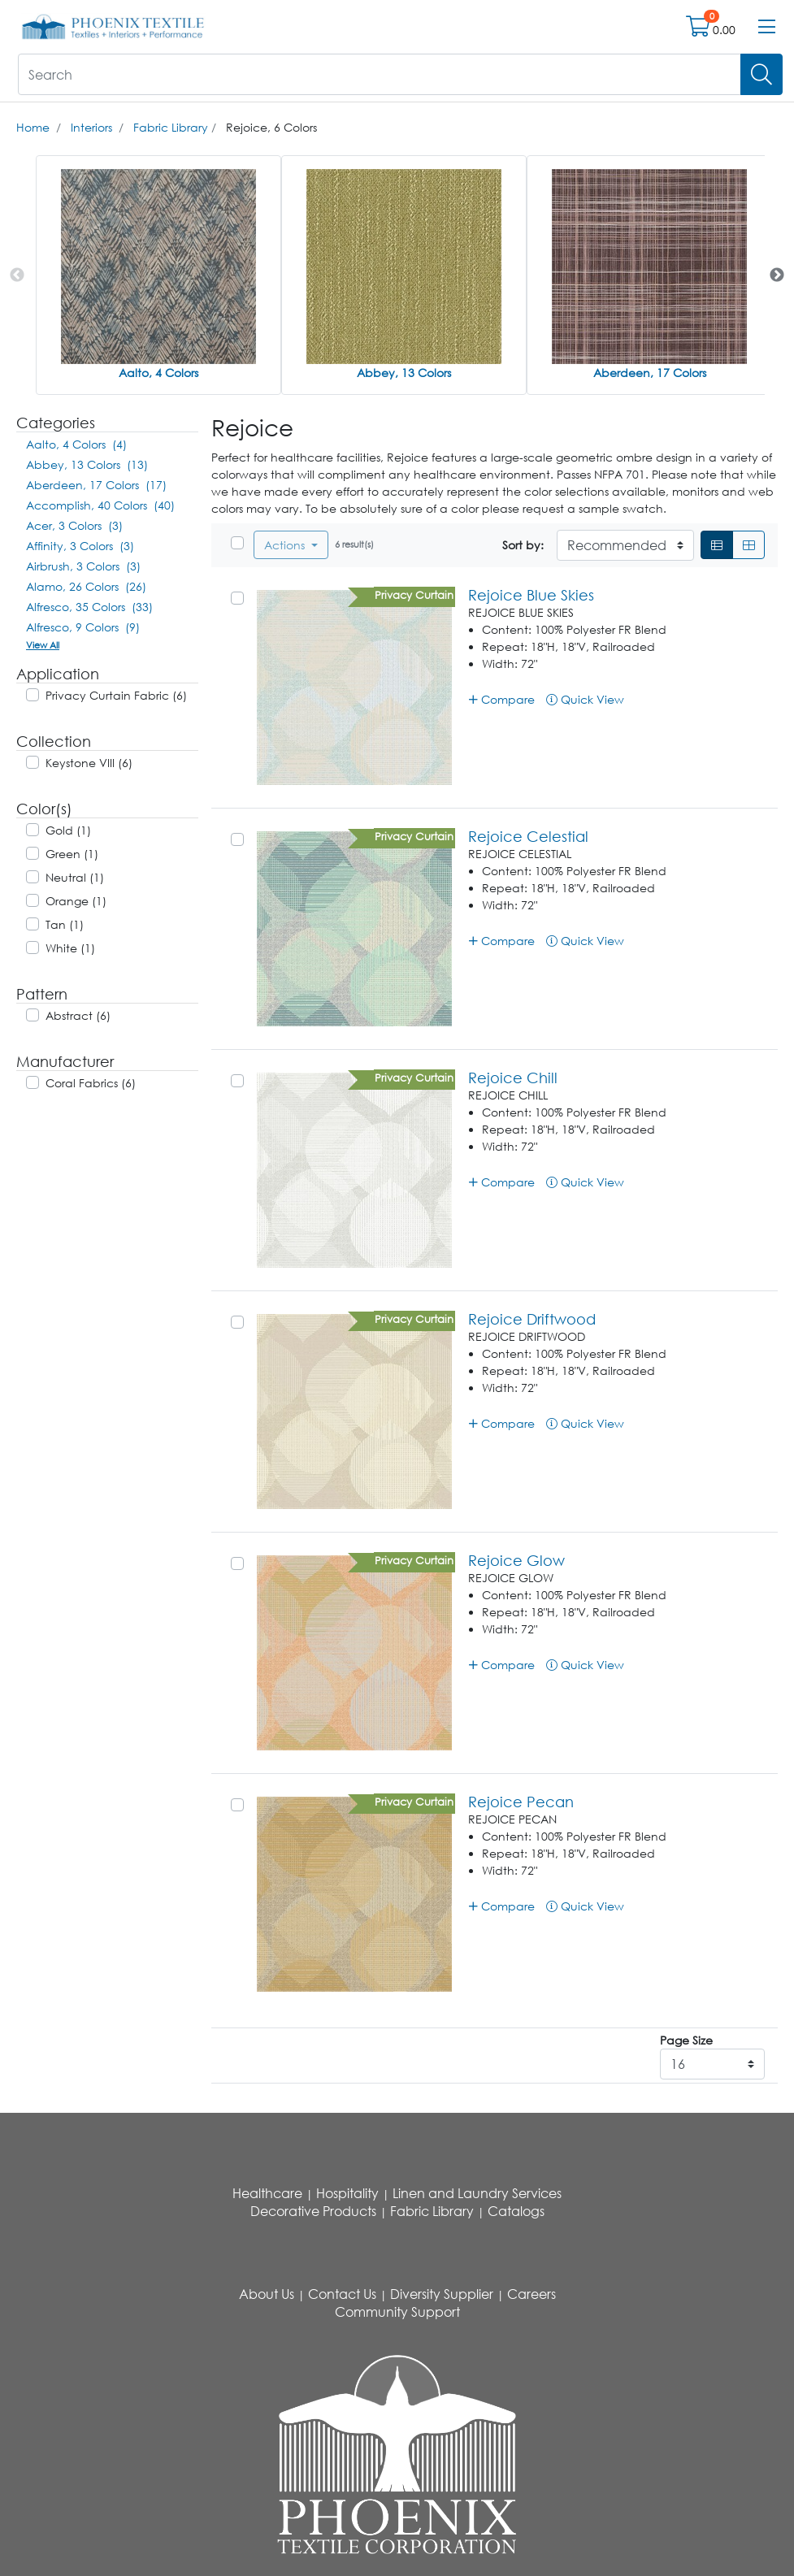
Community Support (397, 2312)
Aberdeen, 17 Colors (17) (96, 485)
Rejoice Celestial (528, 836)
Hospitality (347, 2193)
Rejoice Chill (513, 1077)
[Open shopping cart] (699, 30)
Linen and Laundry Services (477, 2193)
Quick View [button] (585, 699)
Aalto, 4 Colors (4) (76, 444)
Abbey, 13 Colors (404, 372)
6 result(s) (354, 544)
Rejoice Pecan (521, 1802)
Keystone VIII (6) (89, 763)
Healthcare (267, 2193)
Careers (531, 2294)
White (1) (70, 948)
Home (33, 127)
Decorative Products (313, 2211)
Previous (17, 275)
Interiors (91, 127)
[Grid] (748, 545)
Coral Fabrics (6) (91, 1083)
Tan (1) (65, 924)
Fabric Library (170, 127)
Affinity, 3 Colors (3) (80, 546)
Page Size (686, 2040)
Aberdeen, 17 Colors (649, 372)
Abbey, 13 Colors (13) (87, 464)
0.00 (724, 30)
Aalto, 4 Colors (158, 372)
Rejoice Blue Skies (531, 595)
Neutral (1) (75, 877)
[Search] (761, 74)
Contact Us (342, 2294)
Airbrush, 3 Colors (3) (83, 566)
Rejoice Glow (516, 1560)
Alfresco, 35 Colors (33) (89, 607)
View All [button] (42, 645)
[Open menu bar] (767, 27)
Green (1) (72, 854)
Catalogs (516, 2211)
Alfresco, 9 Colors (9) (83, 627)
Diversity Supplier (441, 2294)
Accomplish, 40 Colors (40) (100, 505)
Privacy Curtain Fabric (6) (116, 695)
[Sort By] (625, 545)
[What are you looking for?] (379, 74)
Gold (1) (68, 830)
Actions (286, 545)
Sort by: (523, 545)
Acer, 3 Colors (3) (74, 525)
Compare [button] (502, 699)
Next (777, 275)
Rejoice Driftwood (532, 1319)
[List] (717, 545)
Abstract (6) (78, 1015)
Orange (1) (76, 901)
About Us (266, 2294)
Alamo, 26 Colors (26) (86, 586)
